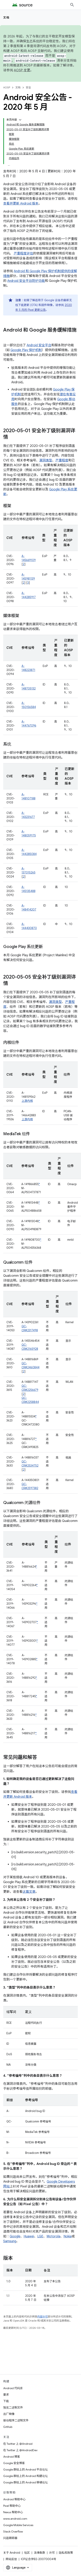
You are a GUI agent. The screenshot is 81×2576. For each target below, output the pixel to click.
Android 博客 (11, 2456)
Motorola (53, 2236)
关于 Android (11, 2552)
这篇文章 (29, 1892)
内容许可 (42, 2316)
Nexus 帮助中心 (13, 2512)
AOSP (6, 87)
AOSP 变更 (22, 70)
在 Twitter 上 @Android (17, 2444)
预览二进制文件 (13, 2407)
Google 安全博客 (14, 2463)
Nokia (67, 2236)
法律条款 (39, 2552)
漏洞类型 (45, 460)
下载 (6, 2401)
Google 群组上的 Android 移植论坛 (25, 2482)
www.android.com (15, 2518)
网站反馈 (11, 2559)
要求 (6, 2394)
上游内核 (27, 1101)
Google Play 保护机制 (26, 350)
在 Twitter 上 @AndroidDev (20, 2450)
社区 (27, 2552)
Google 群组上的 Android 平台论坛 (25, 2469)
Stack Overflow (13, 2531)
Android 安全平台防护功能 (26, 281)
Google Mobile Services (18, 2525)
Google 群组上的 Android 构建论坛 (25, 2476)
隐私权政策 (66, 2552)
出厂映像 (9, 2414)
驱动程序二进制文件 (16, 2420)
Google (15, 2236)
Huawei (29, 2236)
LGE (40, 2236)
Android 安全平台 (39, 345)
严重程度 (61, 460)
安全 (28, 87)
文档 (6, 17)
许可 (52, 2552)
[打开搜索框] (72, 4)
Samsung (9, 2241)
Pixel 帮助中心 (12, 2506)
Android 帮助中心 (14, 2499)
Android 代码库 (13, 2388)
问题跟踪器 (10, 2538)
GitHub (7, 2427)
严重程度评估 (23, 253)
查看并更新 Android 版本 (20, 204)
